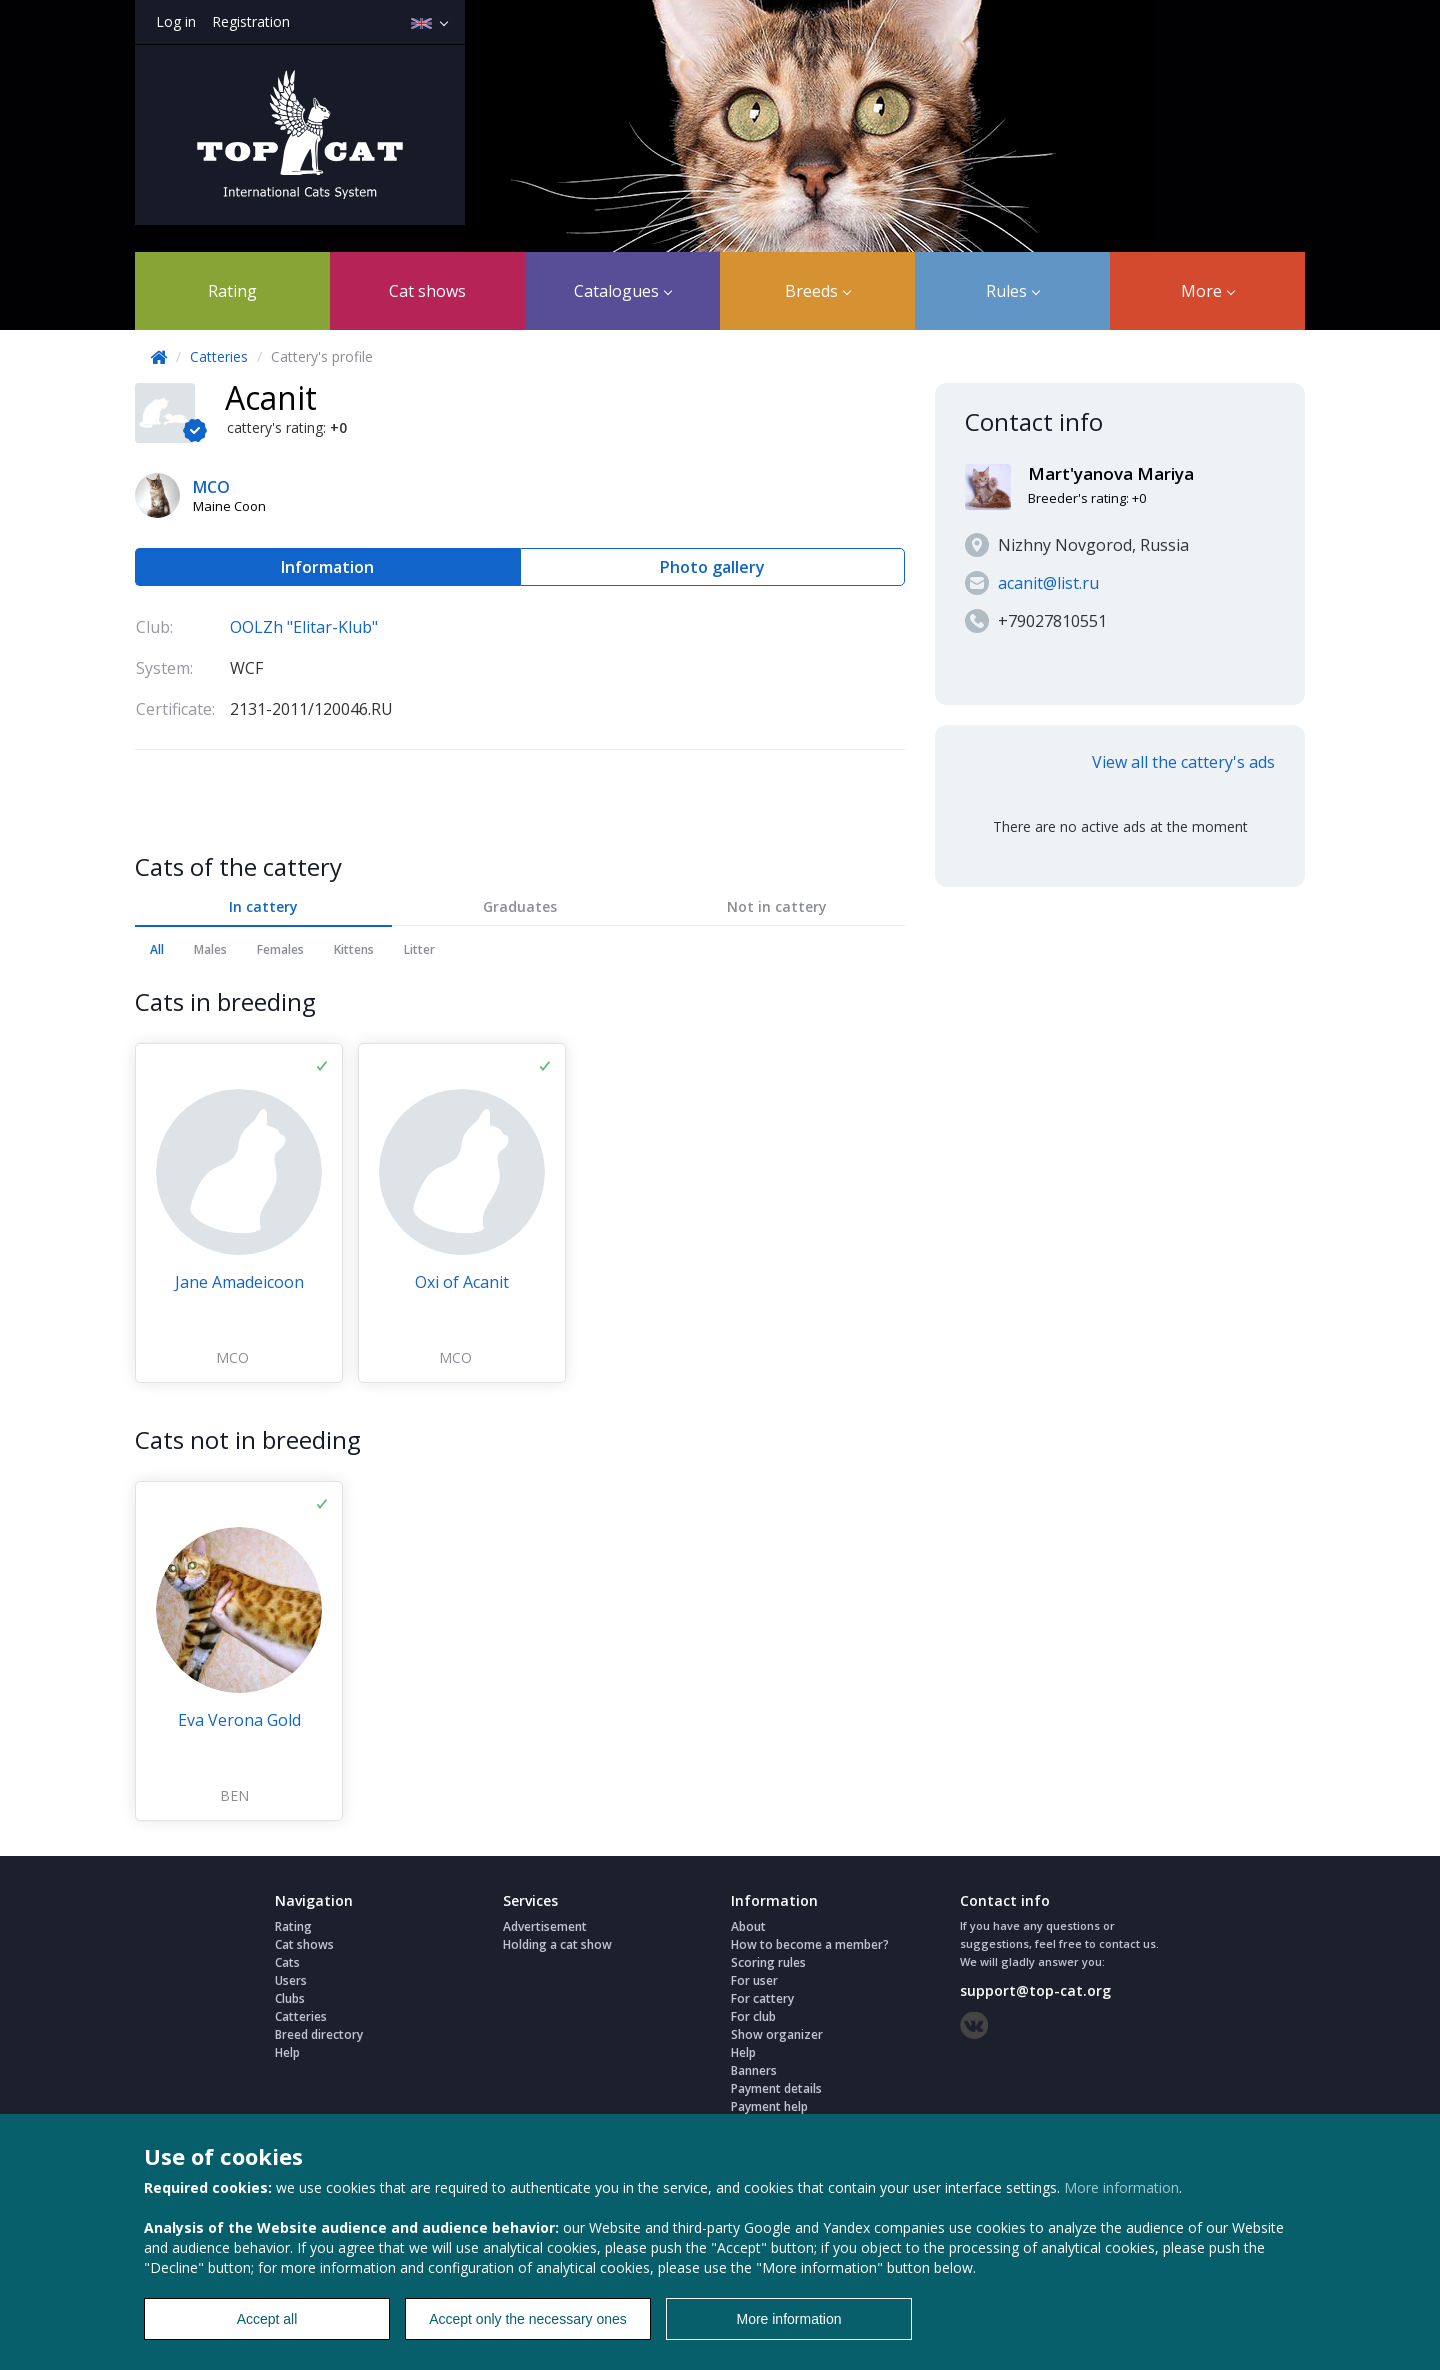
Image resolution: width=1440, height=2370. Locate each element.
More (1208, 291)
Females (280, 949)
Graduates (520, 906)
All (157, 949)
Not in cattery (777, 906)
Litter (419, 949)
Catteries (219, 356)
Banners (754, 2070)
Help (287, 2052)
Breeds (818, 291)
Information (327, 567)
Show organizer (777, 2034)
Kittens (354, 949)
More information (1121, 2187)
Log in (176, 21)
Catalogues (623, 291)
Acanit (271, 397)
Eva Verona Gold (239, 1720)
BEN (234, 1795)
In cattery (263, 906)
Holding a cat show (557, 1944)
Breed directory (319, 2034)
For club (753, 2016)
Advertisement (545, 1926)
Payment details (776, 2088)
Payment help (769, 2106)
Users (291, 1980)
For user (754, 1980)
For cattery (762, 1998)
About (748, 1926)
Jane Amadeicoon (239, 1282)
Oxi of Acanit (462, 1282)
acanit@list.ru (1048, 583)
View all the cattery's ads (1183, 762)
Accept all (267, 2319)
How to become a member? (810, 1944)
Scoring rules (768, 1962)
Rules (1013, 291)
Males (210, 949)
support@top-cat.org (1035, 1990)
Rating (232, 291)
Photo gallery (712, 567)
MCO (232, 1357)
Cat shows (427, 291)
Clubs (290, 1998)
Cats (287, 1962)
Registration (251, 21)
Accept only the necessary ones (528, 2319)
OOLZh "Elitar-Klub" (304, 627)
